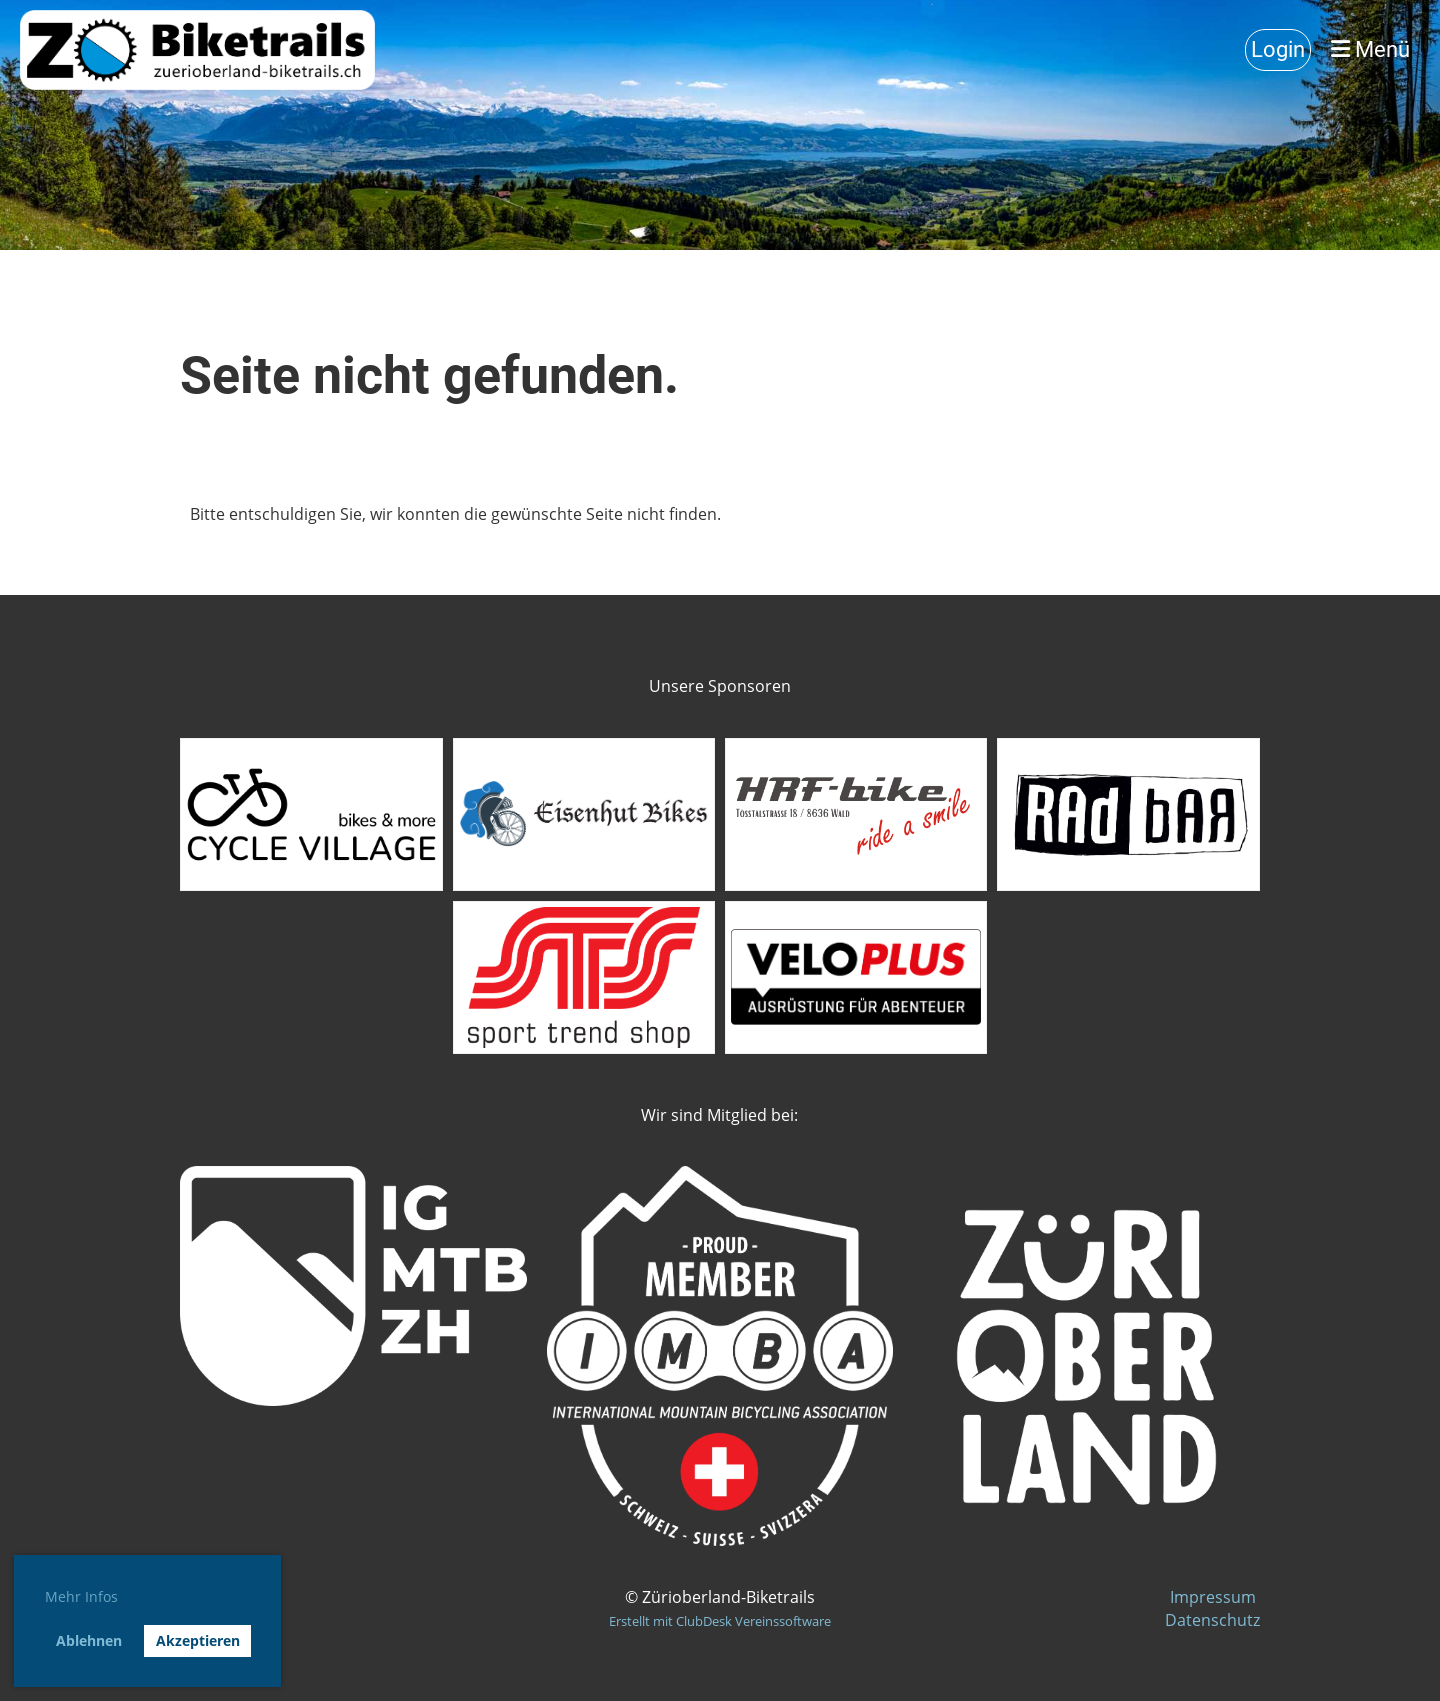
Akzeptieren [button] (198, 1640)
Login (1278, 49)
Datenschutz (1212, 1620)
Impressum (1215, 1597)
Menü (1370, 49)
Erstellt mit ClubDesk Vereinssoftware (720, 1621)
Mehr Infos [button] (81, 1596)
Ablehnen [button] (89, 1640)
